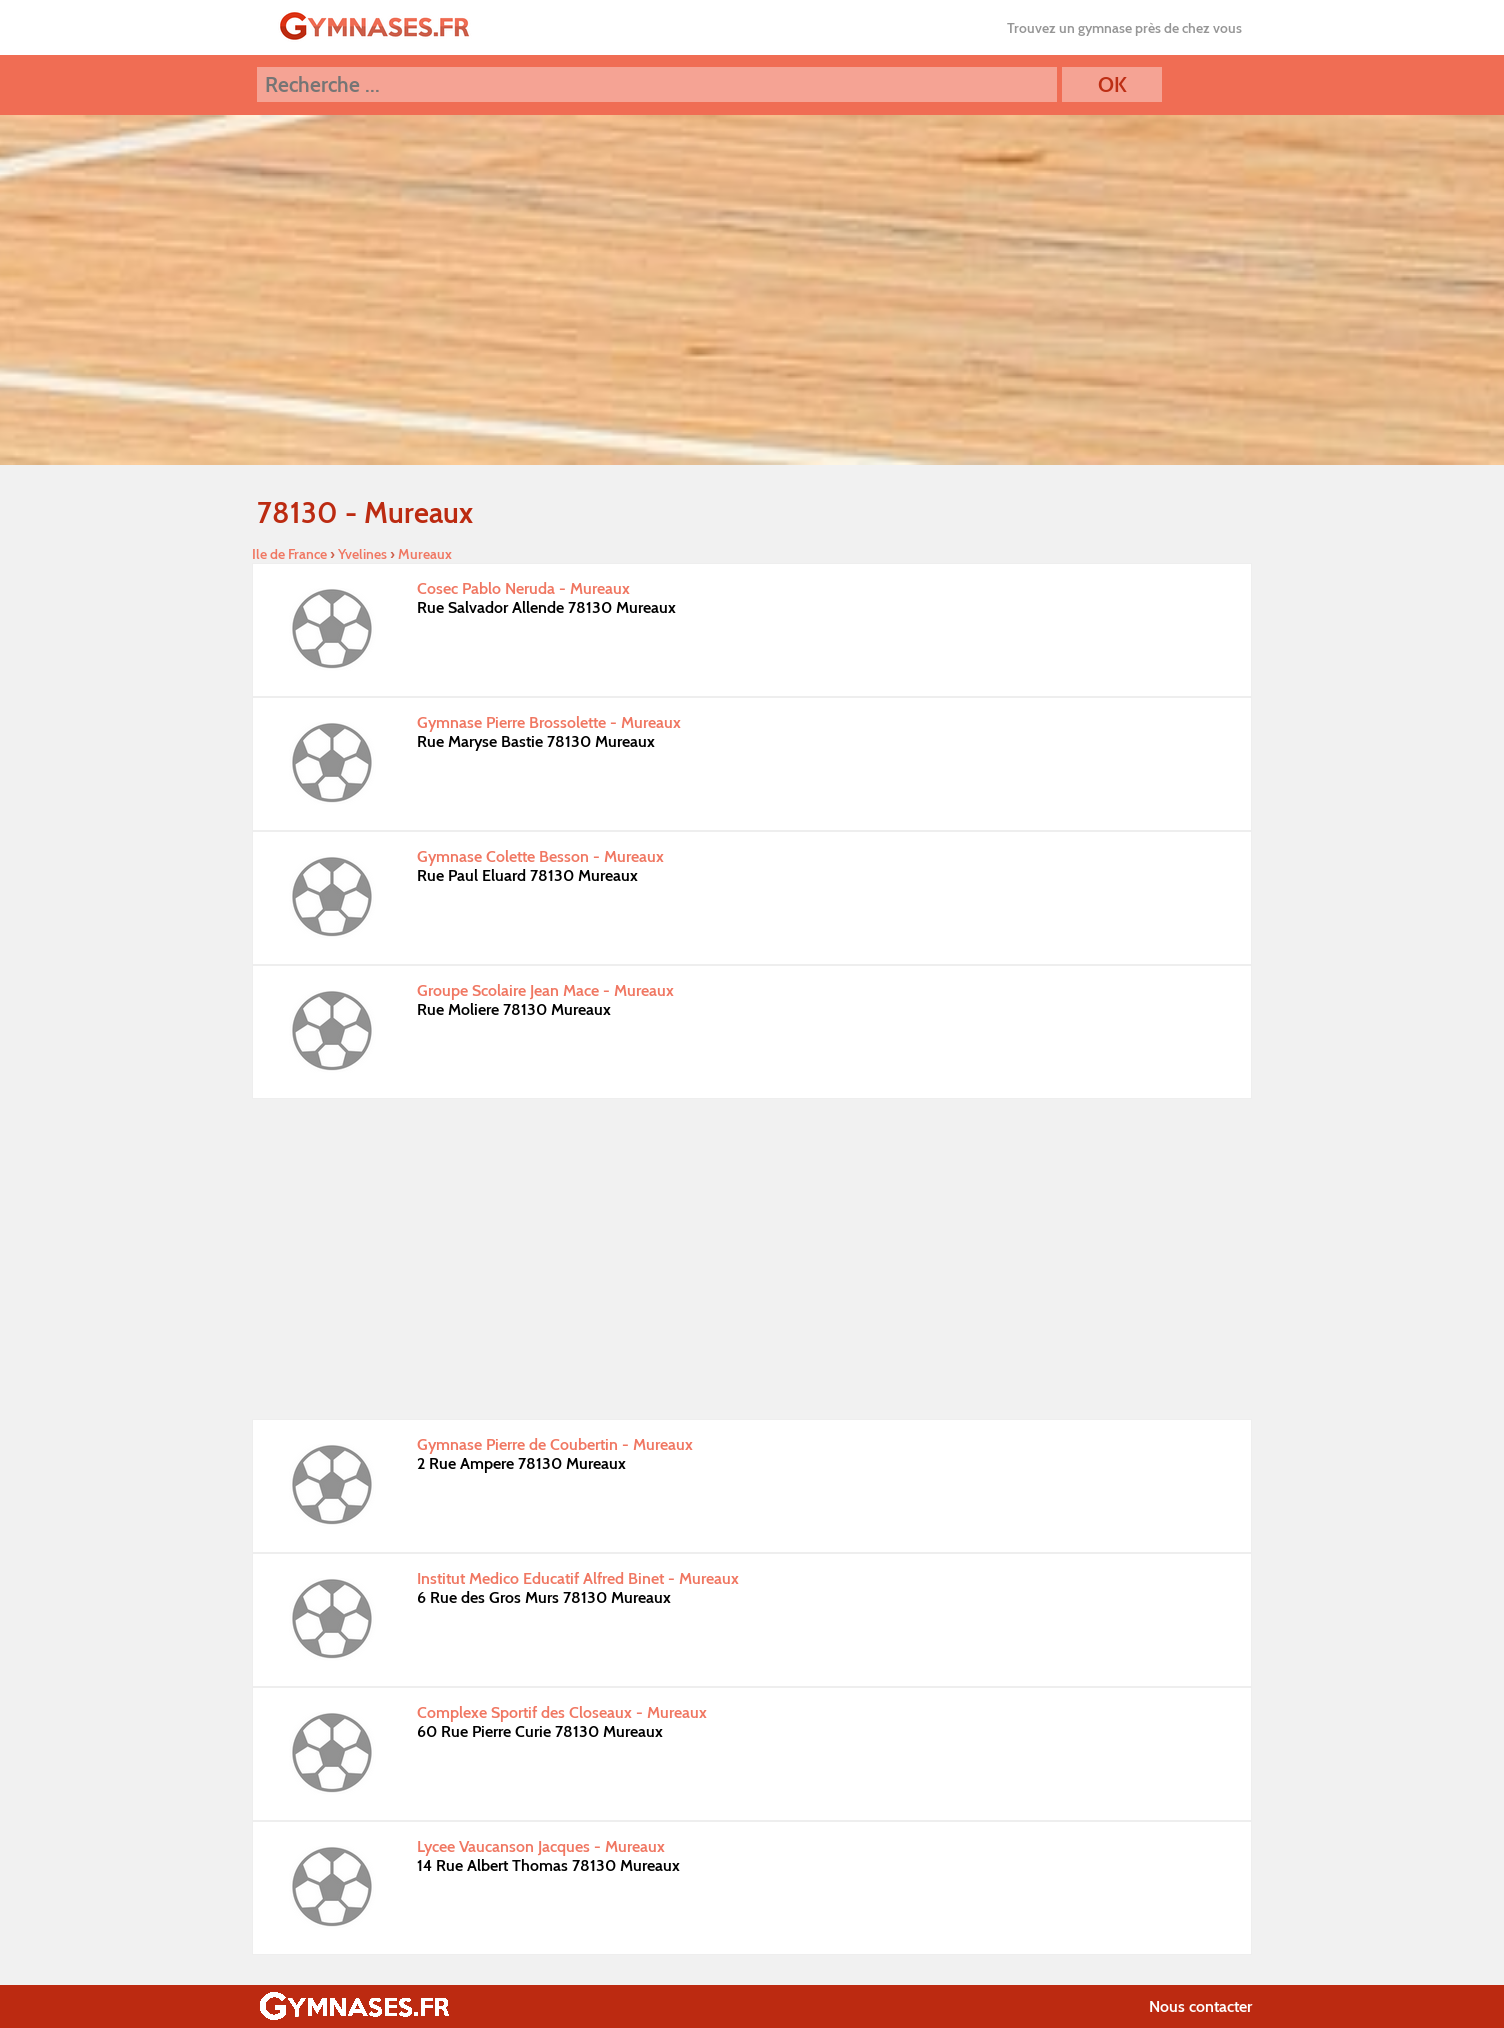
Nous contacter (1200, 2006)
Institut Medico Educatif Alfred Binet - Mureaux (578, 1578)
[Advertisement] (752, 1259)
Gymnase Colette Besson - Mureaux (540, 856)
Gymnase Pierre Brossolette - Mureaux (549, 722)
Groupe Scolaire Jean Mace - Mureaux (545, 990)
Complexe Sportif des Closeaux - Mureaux (562, 1712)
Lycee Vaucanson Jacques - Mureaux (541, 1846)
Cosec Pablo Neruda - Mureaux (523, 588)
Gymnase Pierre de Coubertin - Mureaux (555, 1444)
